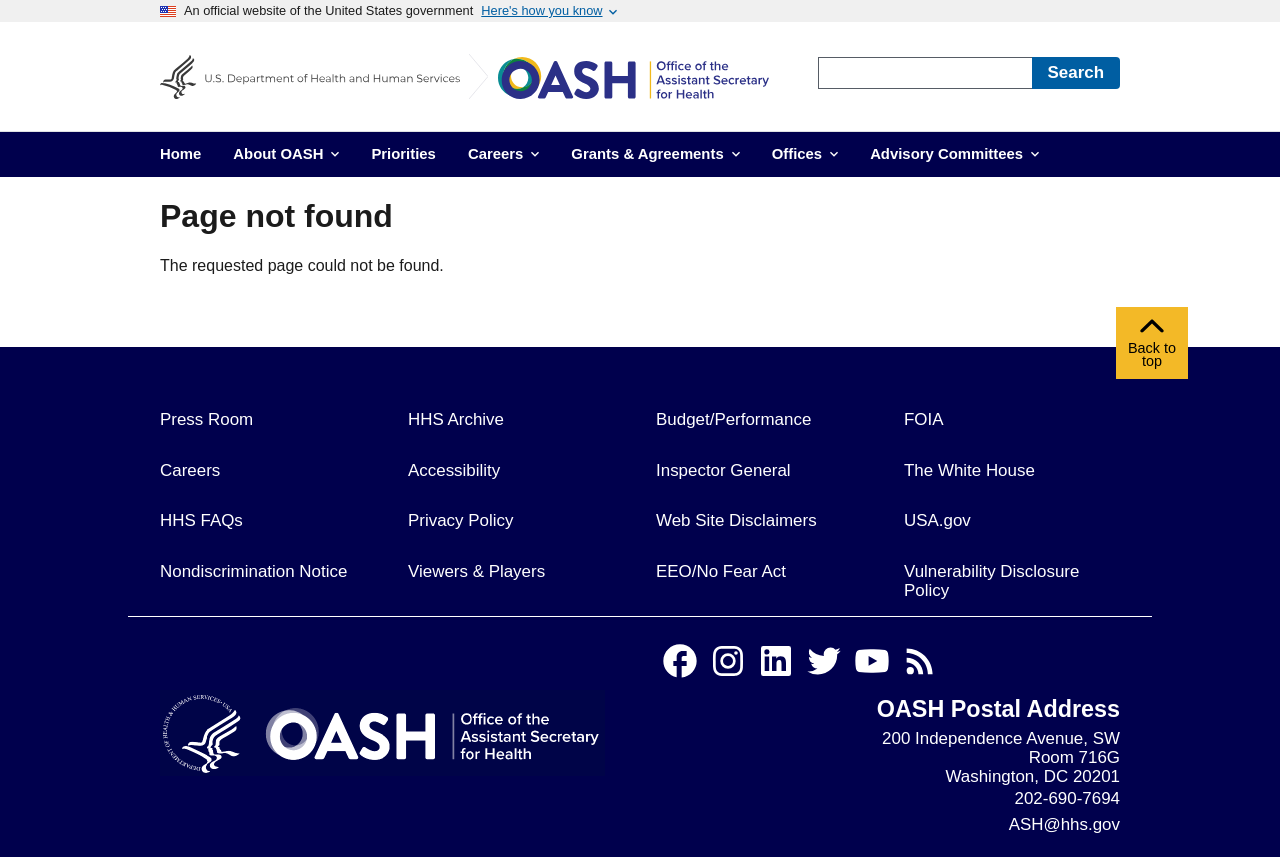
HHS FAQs (201, 520)
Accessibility (454, 470)
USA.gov (937, 520)
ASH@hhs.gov (1064, 824)
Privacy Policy (460, 520)
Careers (190, 470)
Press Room (206, 419)
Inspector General (723, 470)
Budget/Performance (733, 419)
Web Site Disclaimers (736, 520)
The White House (969, 470)
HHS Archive (456, 419)
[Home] (648, 81)
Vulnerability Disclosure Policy (991, 581)
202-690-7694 (1067, 798)
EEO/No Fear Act (721, 571)
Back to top (1152, 348)
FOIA (924, 419)
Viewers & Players (476, 571)
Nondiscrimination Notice (253, 571)
